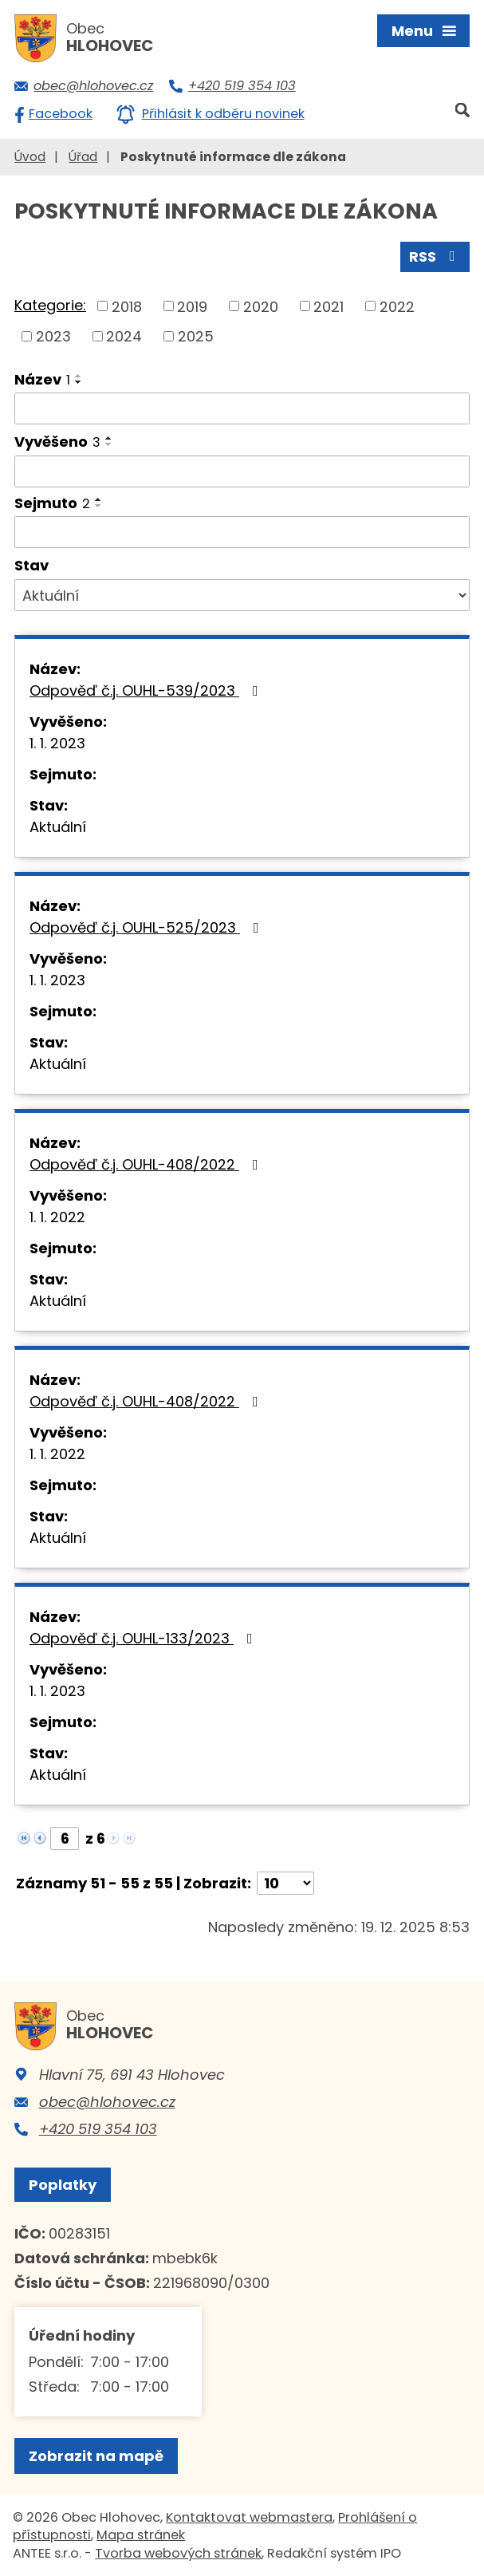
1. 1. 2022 (57, 1217)
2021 (328, 306)
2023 (53, 336)
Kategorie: (50, 305)
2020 (260, 306)
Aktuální (58, 827)
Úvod (29, 156)
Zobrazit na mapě (96, 2456)
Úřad (83, 156)
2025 (196, 336)
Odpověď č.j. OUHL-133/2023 (144, 1638)
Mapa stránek (140, 2535)
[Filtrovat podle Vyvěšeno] (242, 471)
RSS (435, 256)
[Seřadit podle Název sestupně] (79, 382)
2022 (397, 306)
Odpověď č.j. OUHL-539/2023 (147, 690)
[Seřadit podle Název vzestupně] (79, 376)
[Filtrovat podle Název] (242, 408)
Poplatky (62, 2185)
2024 (124, 336)
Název (42, 379)
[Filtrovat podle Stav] (242, 595)
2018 (127, 306)
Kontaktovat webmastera (249, 2517)
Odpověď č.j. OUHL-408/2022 (147, 1164)
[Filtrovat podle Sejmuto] (242, 532)
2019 (192, 306)
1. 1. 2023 (57, 743)
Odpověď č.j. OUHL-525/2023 (148, 927)
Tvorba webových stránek (178, 2553)
